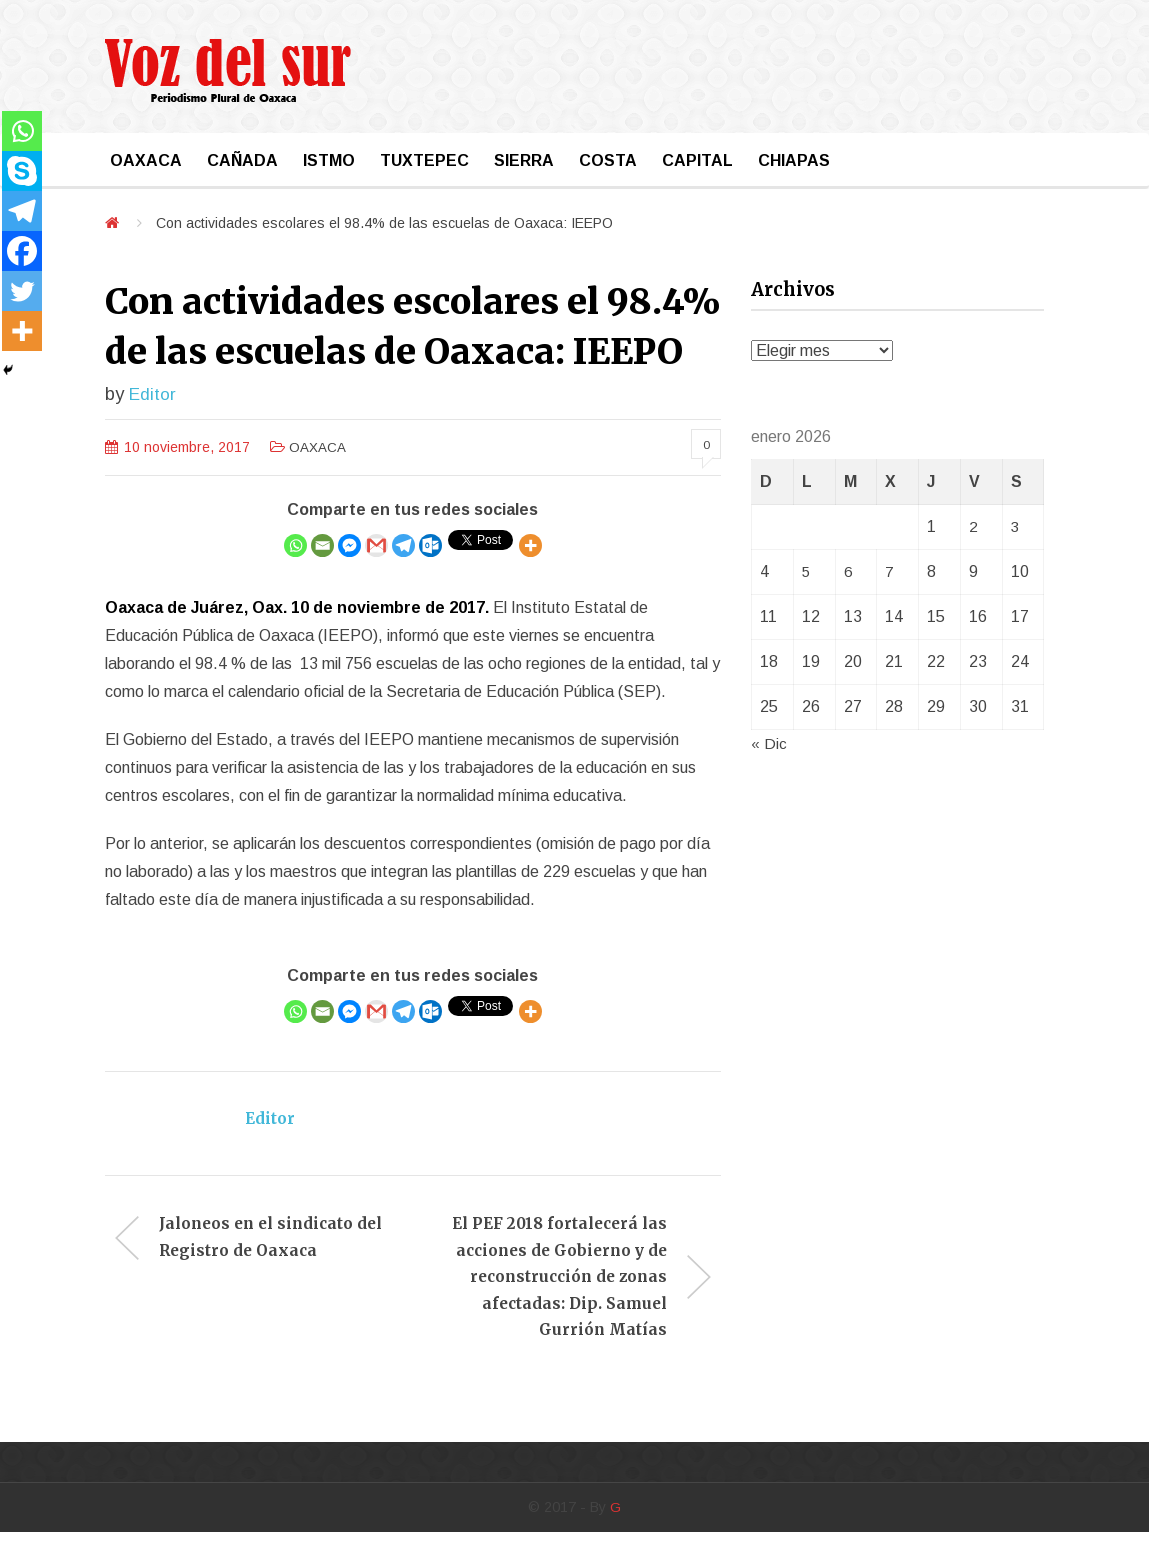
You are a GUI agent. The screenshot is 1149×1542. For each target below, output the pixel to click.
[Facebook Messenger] (349, 546)
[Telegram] (403, 546)
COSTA (608, 160)
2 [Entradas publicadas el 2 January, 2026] (973, 526)
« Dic (769, 743)
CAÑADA (242, 160)
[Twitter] (22, 291)
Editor (153, 393)
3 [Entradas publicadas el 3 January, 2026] (1015, 526)
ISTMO (329, 160)
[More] (530, 546)
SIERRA (524, 160)
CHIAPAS (794, 160)
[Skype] (22, 171)
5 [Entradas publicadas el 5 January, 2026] (806, 571)
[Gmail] (376, 546)
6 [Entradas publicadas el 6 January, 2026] (848, 571)
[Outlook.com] (430, 546)
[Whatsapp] (295, 546)
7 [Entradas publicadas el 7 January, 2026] (889, 571)
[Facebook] (22, 251)
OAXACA (146, 160)
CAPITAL (697, 160)
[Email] (322, 546)
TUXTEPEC (424, 160)
